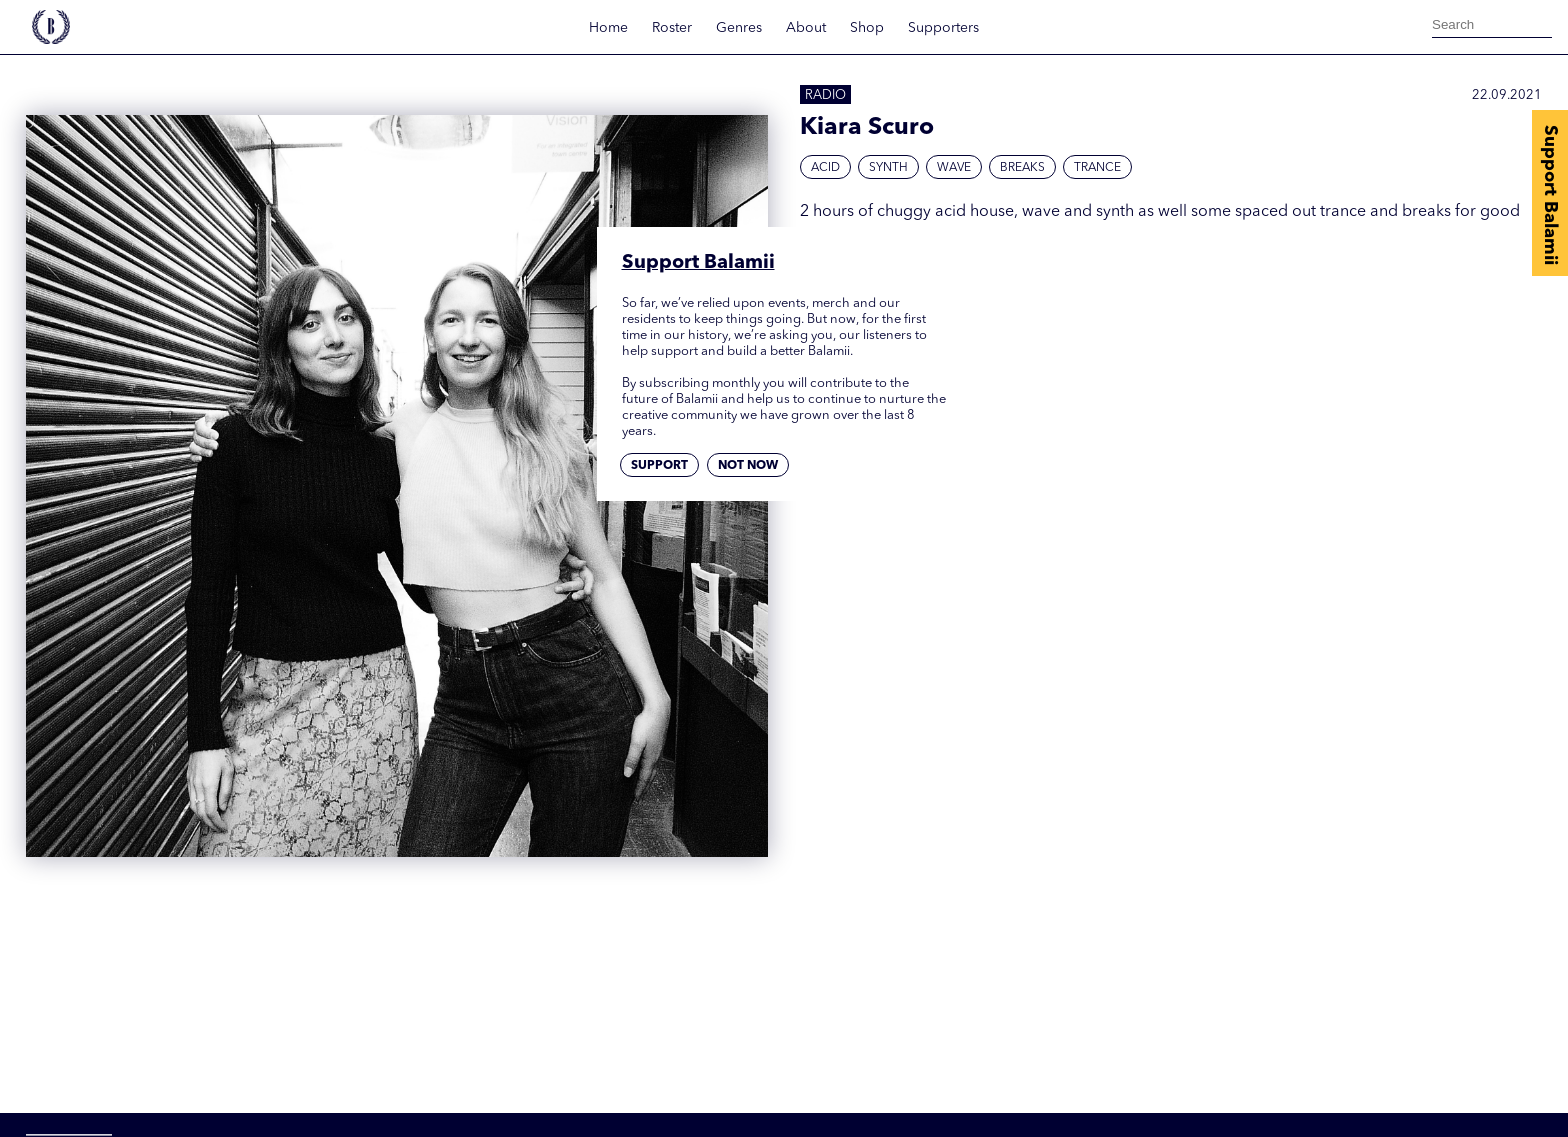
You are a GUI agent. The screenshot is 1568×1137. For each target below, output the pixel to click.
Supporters (943, 28)
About (806, 28)
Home (608, 28)
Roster (672, 28)
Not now (748, 466)
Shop (867, 28)
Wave (954, 168)
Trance (1097, 168)
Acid (825, 168)
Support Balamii (1550, 195)
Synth (888, 168)
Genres (739, 28)
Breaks (1022, 168)
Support (659, 466)
